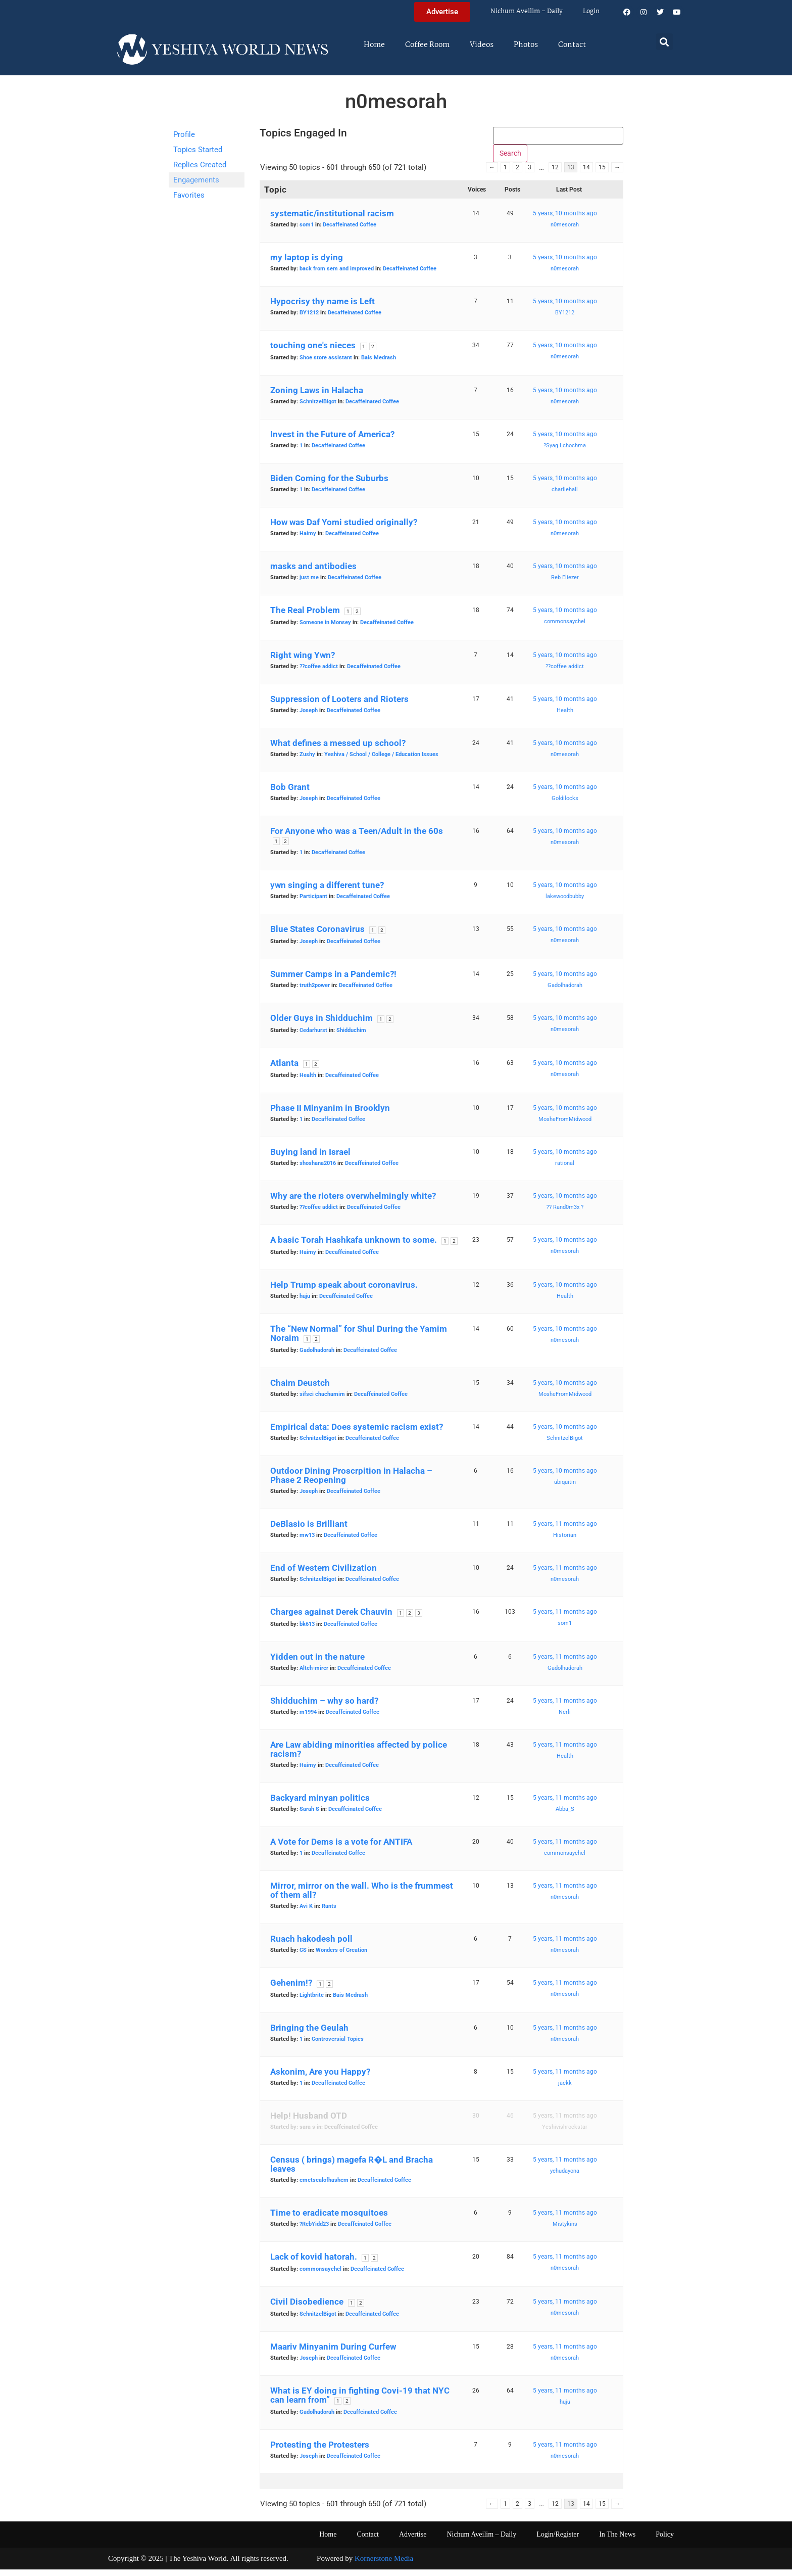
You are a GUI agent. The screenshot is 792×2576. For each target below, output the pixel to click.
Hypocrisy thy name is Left (322, 308)
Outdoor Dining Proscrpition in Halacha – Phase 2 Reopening (351, 1482)
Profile (184, 134)
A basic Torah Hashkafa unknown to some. (353, 1247)
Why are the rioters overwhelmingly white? (353, 1203)
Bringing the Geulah (309, 2035)
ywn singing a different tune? (327, 892)
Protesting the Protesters (319, 2452)
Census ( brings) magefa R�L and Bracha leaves (351, 2171)
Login (591, 11)
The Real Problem (305, 617)
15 (602, 174)
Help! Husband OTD (308, 2123)
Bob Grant (290, 794)
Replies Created (199, 164)
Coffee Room (427, 45)
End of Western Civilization (323, 1575)
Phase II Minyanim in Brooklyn (330, 1115)
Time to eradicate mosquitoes (329, 2220)
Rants (329, 1913)
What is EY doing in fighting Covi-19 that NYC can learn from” (360, 2402)
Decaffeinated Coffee (349, 231)
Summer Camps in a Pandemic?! (333, 981)
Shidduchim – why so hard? (324, 1708)
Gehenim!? (291, 1990)
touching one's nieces (313, 352)
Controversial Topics (338, 2046)
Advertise (412, 2541)
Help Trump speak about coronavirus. (344, 1292)
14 (586, 174)
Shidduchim (351, 1037)
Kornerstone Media (384, 2565)
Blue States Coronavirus (317, 936)
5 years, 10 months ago (565, 220)
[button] (664, 41)
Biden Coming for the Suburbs (329, 485)
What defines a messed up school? (338, 750)
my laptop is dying (306, 264)
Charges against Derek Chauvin (331, 1619)
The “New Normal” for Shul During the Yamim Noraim (358, 1340)
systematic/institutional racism (332, 220)
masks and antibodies (313, 573)
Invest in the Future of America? (332, 441)
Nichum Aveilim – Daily (526, 11)
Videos (481, 45)
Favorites (189, 195)
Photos (526, 45)
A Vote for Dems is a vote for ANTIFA (341, 1849)
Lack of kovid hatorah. (313, 2264)
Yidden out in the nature (317, 1664)
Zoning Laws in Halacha (316, 397)
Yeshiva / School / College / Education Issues (381, 761)
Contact (572, 45)
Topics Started (197, 149)
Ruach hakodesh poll (311, 1946)
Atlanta (284, 1070)
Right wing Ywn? (302, 662)
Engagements (196, 179)
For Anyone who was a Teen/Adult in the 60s (356, 838)
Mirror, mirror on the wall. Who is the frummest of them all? (361, 1897)
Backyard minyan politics (320, 1805)
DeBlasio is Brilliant (309, 1531)
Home (374, 45)
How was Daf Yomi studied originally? (343, 529)
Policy (665, 2541)
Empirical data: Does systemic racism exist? (356, 1434)
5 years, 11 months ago (565, 1530)
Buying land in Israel (310, 1159)
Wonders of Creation (341, 1957)
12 (555, 174)
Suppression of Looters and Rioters (339, 706)
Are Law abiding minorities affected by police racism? (358, 1756)
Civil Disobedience (306, 2309)
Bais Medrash (378, 364)
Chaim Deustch (300, 1390)
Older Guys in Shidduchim (321, 1025)
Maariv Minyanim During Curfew (333, 2354)
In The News (617, 2541)
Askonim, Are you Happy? (320, 2079)
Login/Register (557, 2541)
